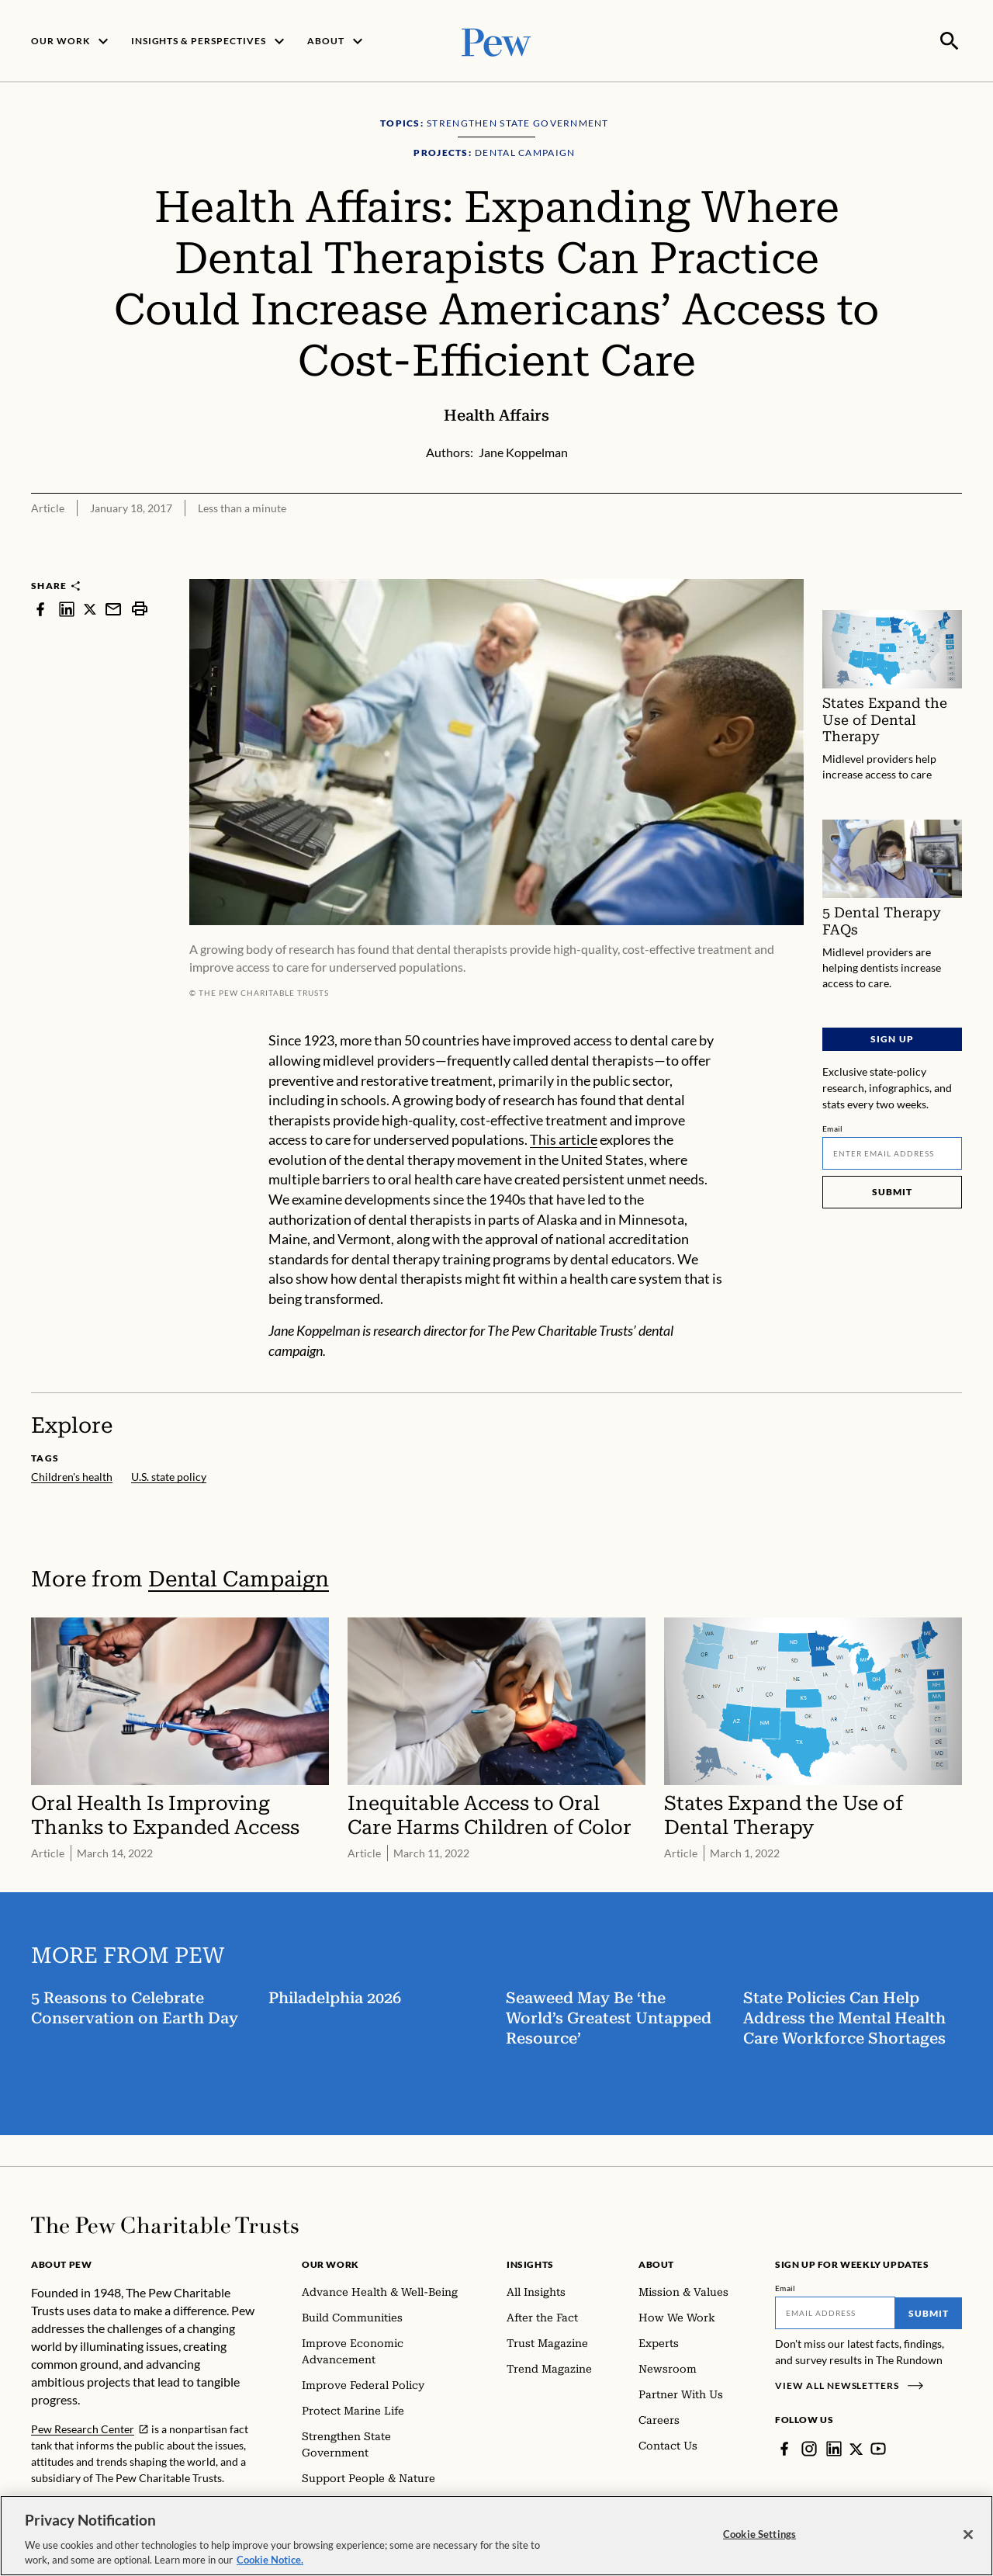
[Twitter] (856, 2447)
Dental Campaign (238, 1577)
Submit (892, 1190)
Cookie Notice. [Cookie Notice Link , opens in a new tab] (270, 2560)
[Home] (165, 2223)
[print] (139, 607)
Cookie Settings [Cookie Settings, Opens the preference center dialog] (759, 2534)
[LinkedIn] (834, 2447)
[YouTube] (879, 2447)
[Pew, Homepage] (496, 40)
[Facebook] (784, 2447)
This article (563, 1137)
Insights (530, 2263)
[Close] (968, 2535)
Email (832, 1127)
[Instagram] (809, 2447)
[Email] (892, 1151)
